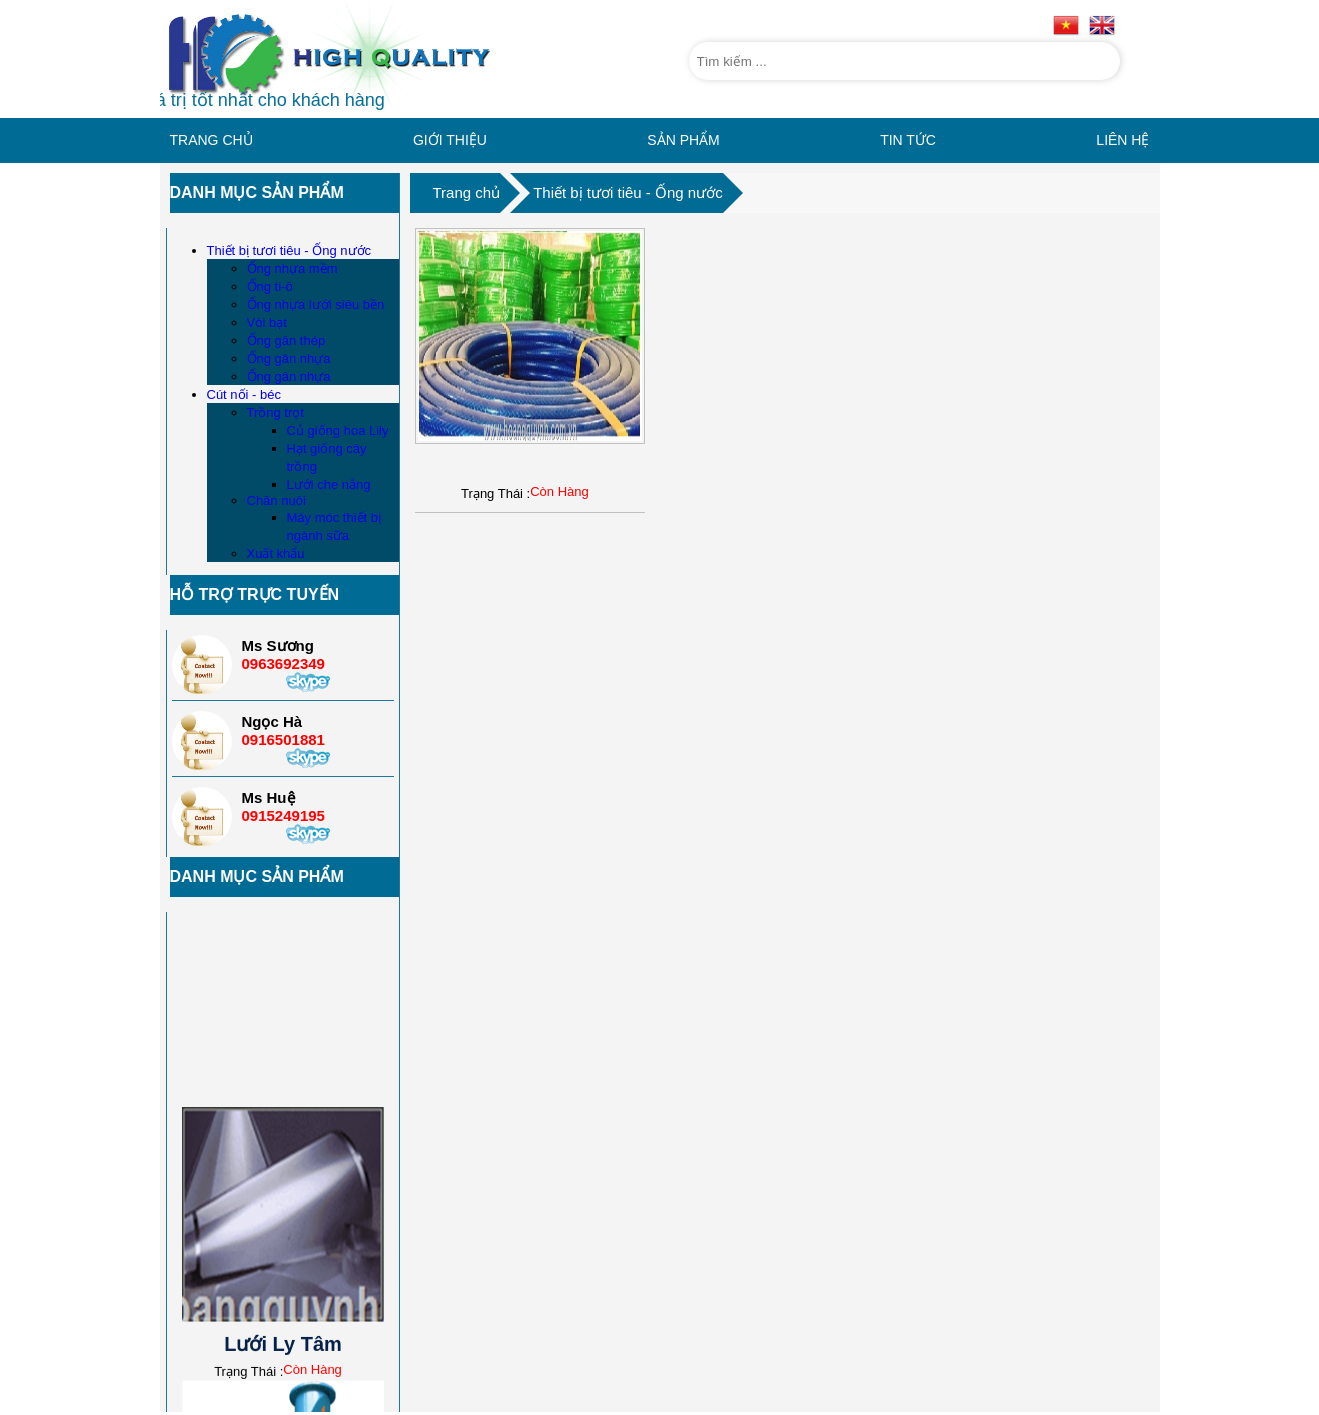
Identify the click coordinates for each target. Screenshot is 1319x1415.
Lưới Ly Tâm (283, 1334)
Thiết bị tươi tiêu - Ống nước (628, 192)
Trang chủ (467, 192)
